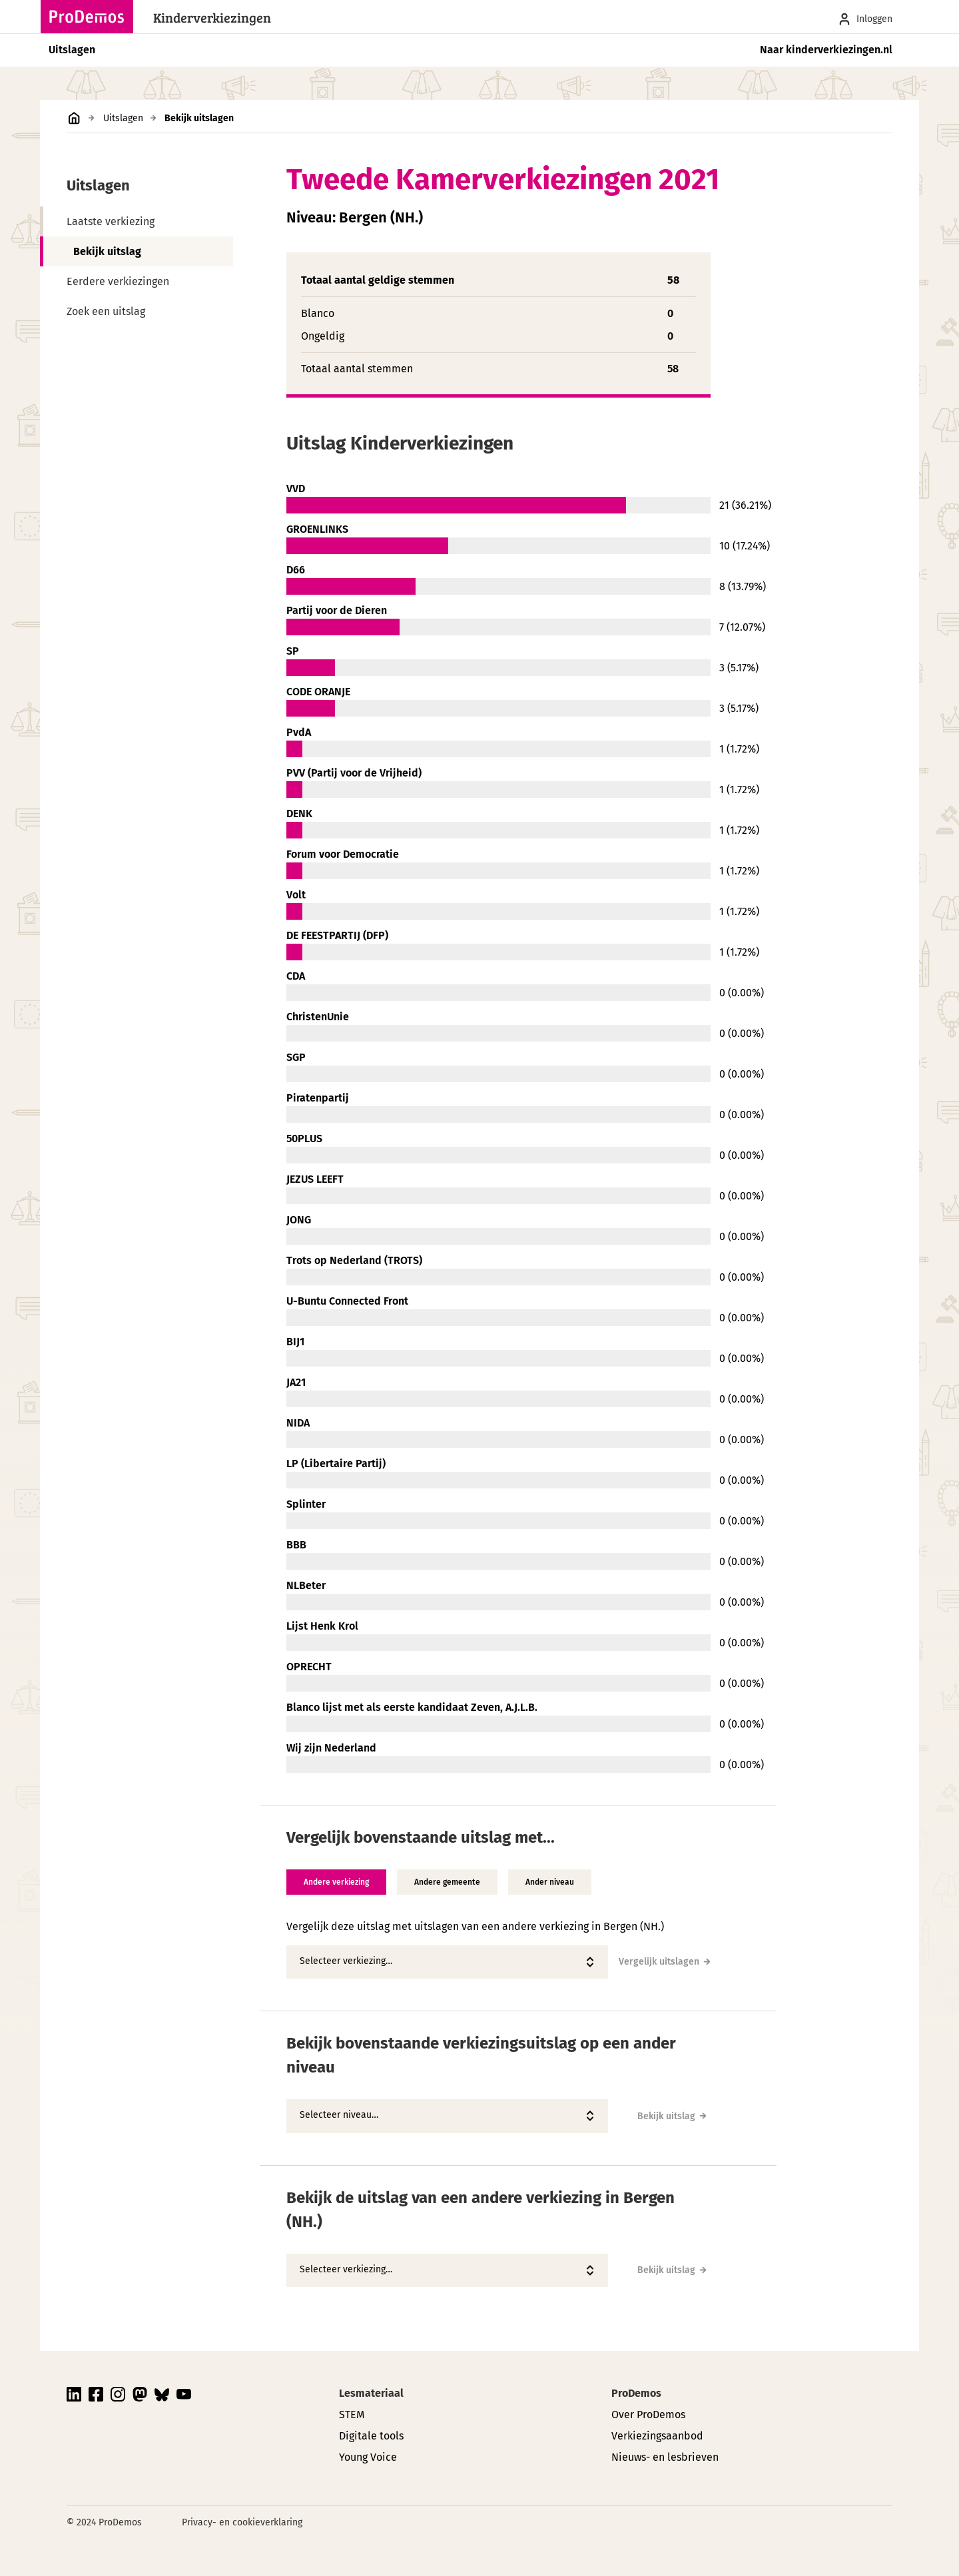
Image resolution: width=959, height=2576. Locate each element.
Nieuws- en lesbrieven (665, 2457)
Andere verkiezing (336, 1882)
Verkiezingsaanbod (657, 2435)
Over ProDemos (648, 2414)
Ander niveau (549, 1882)
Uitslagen (72, 49)
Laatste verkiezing (111, 221)
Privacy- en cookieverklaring (242, 2522)
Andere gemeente (447, 1882)
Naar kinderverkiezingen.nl (826, 49)
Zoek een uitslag (106, 311)
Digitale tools (371, 2435)
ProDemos (636, 2393)
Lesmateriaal (371, 2393)
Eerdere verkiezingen (118, 281)
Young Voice (368, 2457)
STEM (351, 2414)
